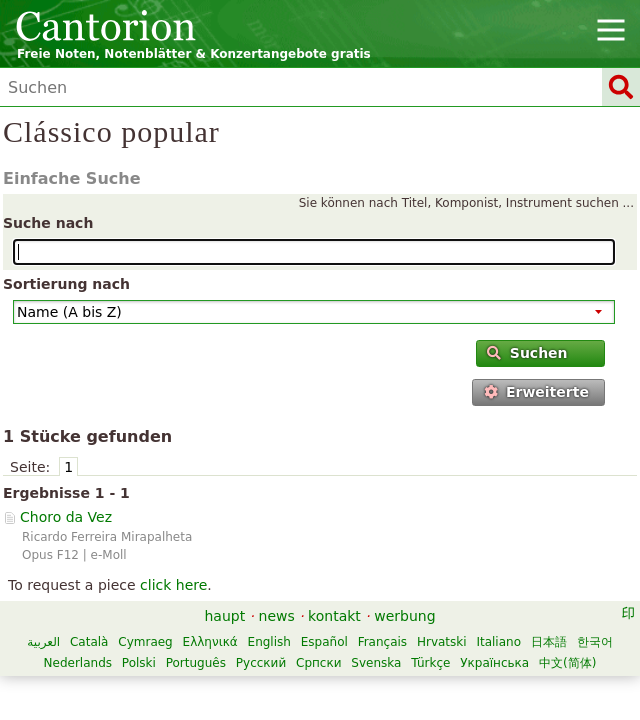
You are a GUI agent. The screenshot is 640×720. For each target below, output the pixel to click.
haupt (224, 616)
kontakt (334, 616)
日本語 (549, 642)
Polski (139, 663)
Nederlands (78, 663)
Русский (261, 663)
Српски (319, 663)
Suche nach (48, 223)
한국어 (595, 642)
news (277, 616)
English (269, 642)
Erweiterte (536, 392)
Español (324, 642)
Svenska (376, 663)
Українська (494, 663)
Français (382, 642)
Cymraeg (145, 642)
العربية (43, 642)
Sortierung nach (66, 284)
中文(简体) (567, 663)
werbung (404, 616)
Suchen (527, 353)
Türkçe (430, 663)
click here (173, 585)
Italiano (498, 642)
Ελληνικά (210, 642)
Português (196, 663)
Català (89, 642)
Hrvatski (442, 642)
